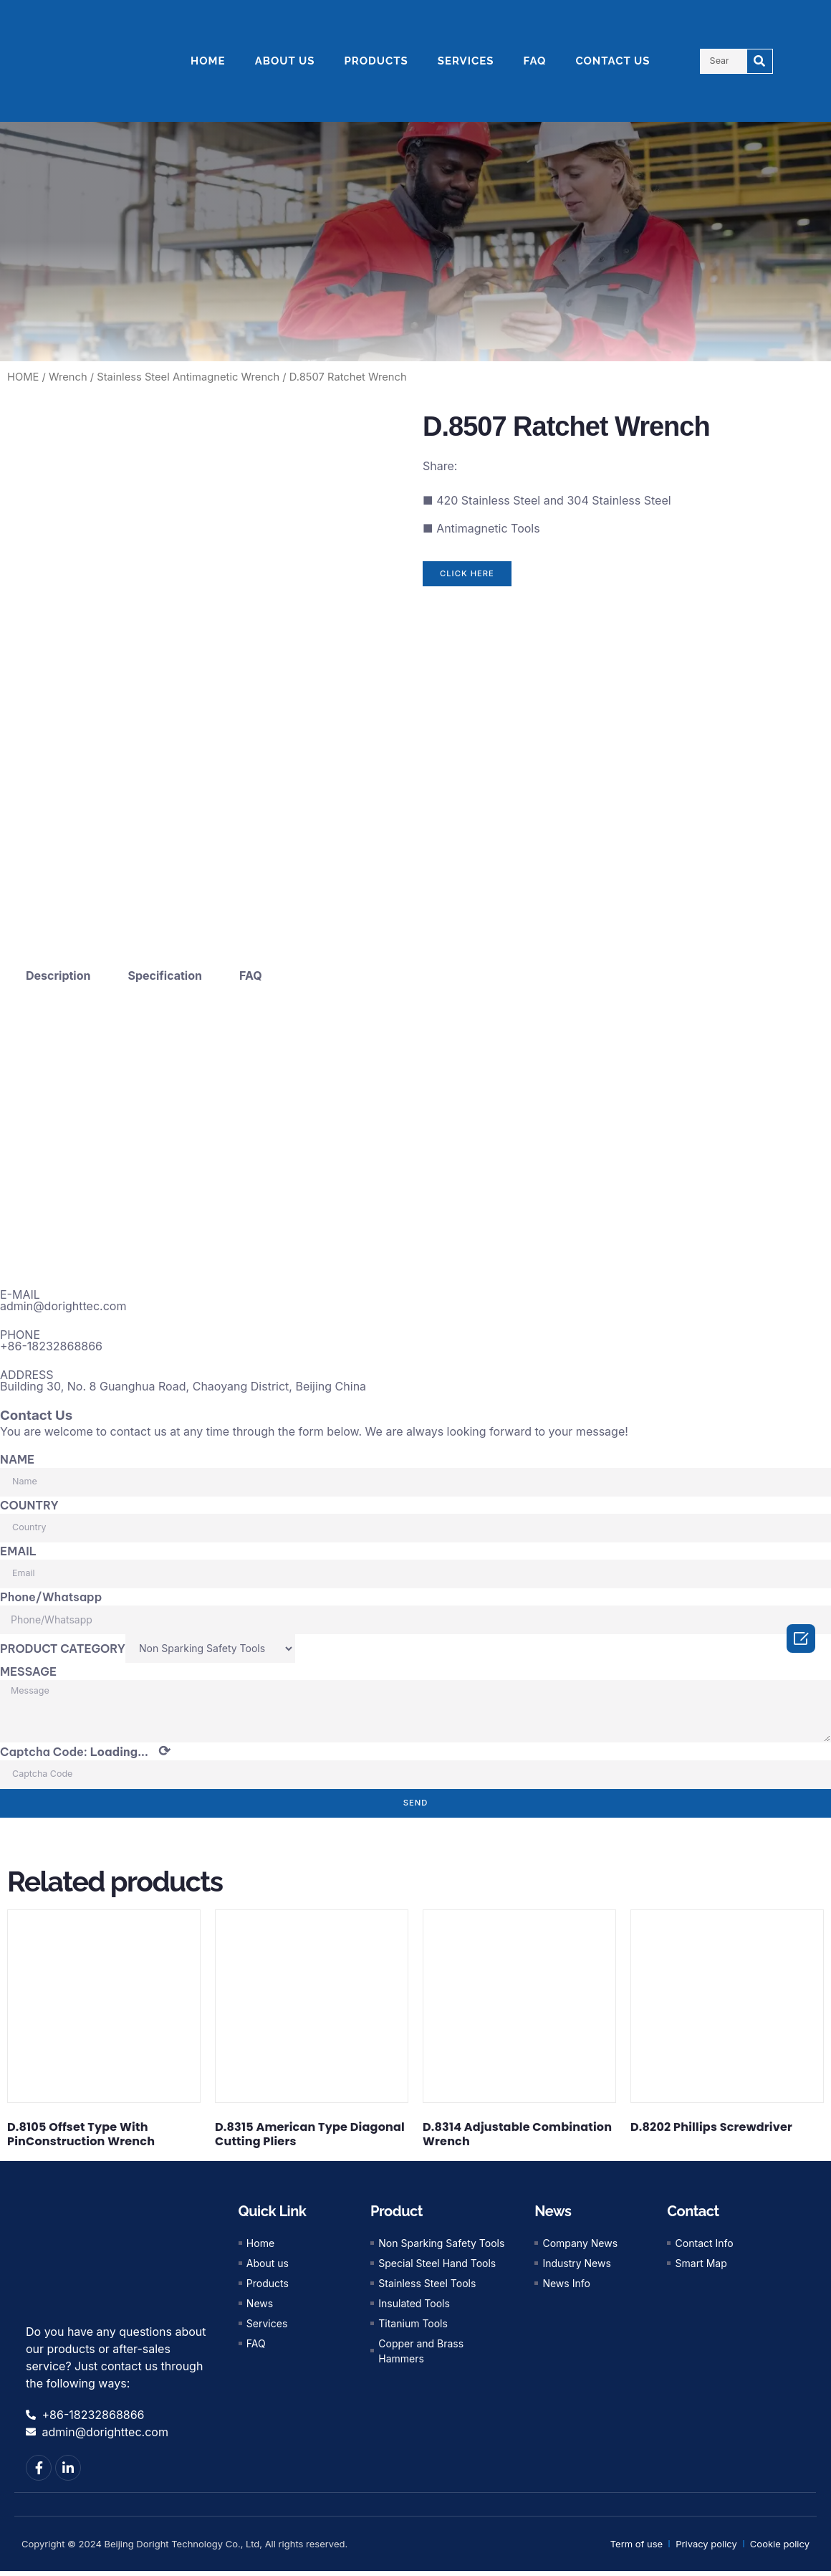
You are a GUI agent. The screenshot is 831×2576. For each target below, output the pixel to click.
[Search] (759, 61)
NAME (17, 1458)
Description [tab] (58, 975)
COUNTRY (29, 1504)
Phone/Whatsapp (51, 1596)
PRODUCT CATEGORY (62, 1648)
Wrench (68, 377)
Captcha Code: (85, 1756)
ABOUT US (285, 60)
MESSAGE (28, 1671)
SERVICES (466, 60)
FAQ (535, 60)
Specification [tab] (165, 975)
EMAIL (18, 1550)
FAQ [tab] (250, 975)
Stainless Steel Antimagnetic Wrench (188, 377)
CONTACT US (612, 60)
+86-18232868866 (51, 1346)
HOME (208, 60)
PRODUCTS (376, 60)
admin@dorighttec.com (63, 1306)
